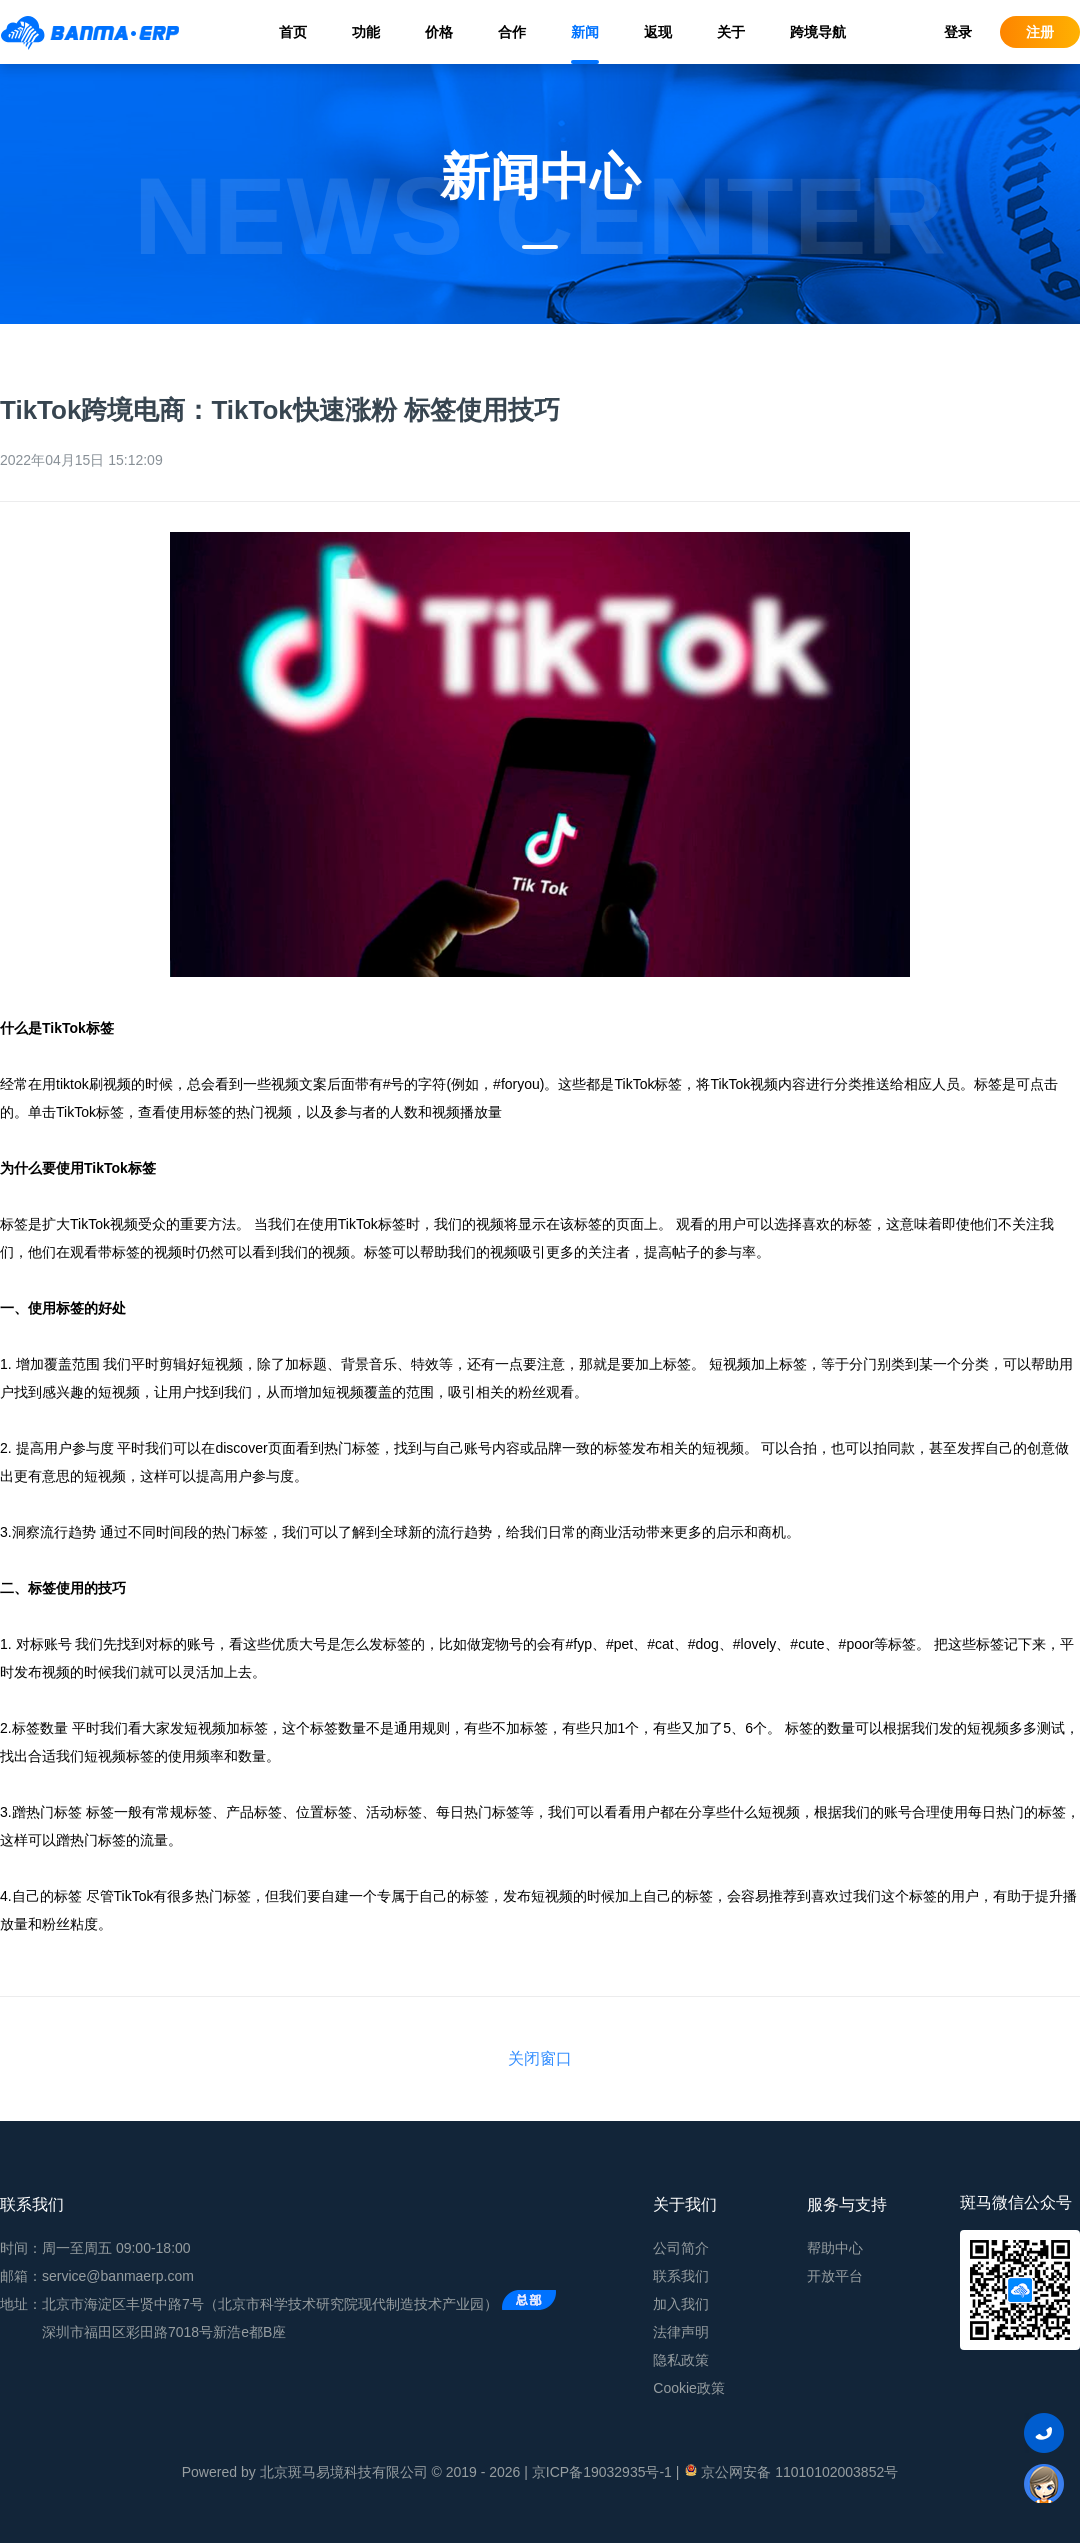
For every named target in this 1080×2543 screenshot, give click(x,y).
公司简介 (681, 2248)
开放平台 (835, 2276)
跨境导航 (818, 32)
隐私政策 (681, 2360)
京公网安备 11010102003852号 (790, 2471)
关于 (731, 32)
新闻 (585, 32)
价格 (439, 32)
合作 (512, 32)
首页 (293, 32)
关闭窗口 (540, 2058)
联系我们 (681, 2276)
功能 (366, 32)
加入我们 (681, 2304)
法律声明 (681, 2332)
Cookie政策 (689, 2388)
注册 (1040, 32)
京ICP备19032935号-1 (602, 2472)
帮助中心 (835, 2248)
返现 (658, 32)
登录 (958, 32)
